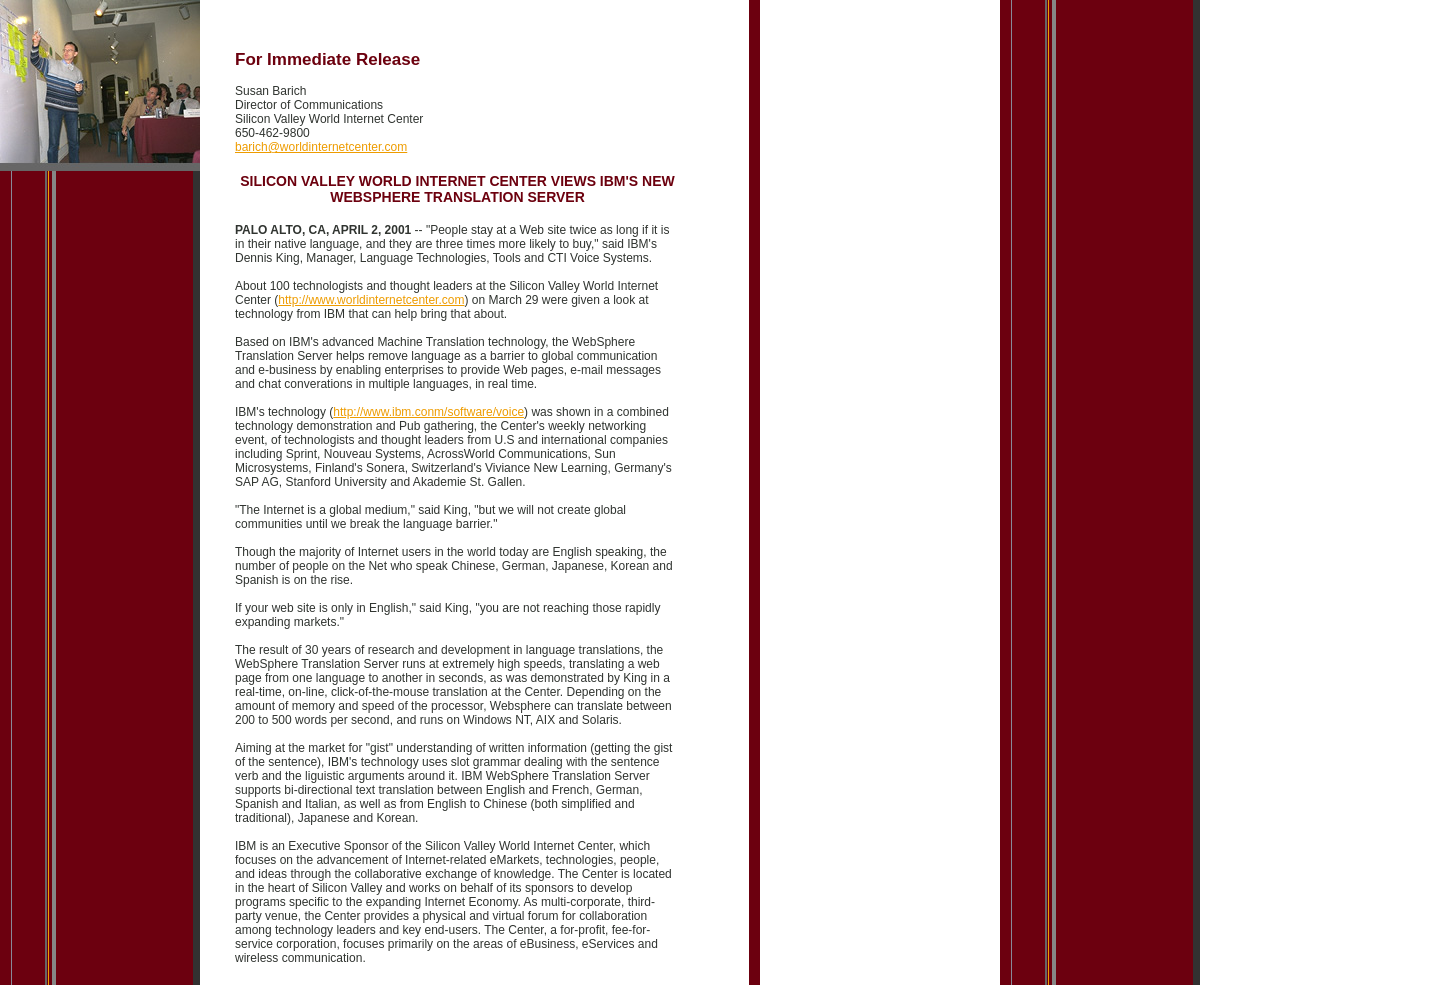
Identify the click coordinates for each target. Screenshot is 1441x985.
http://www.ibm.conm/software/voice (428, 412)
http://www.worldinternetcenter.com (371, 300)
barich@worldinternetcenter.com (321, 147)
